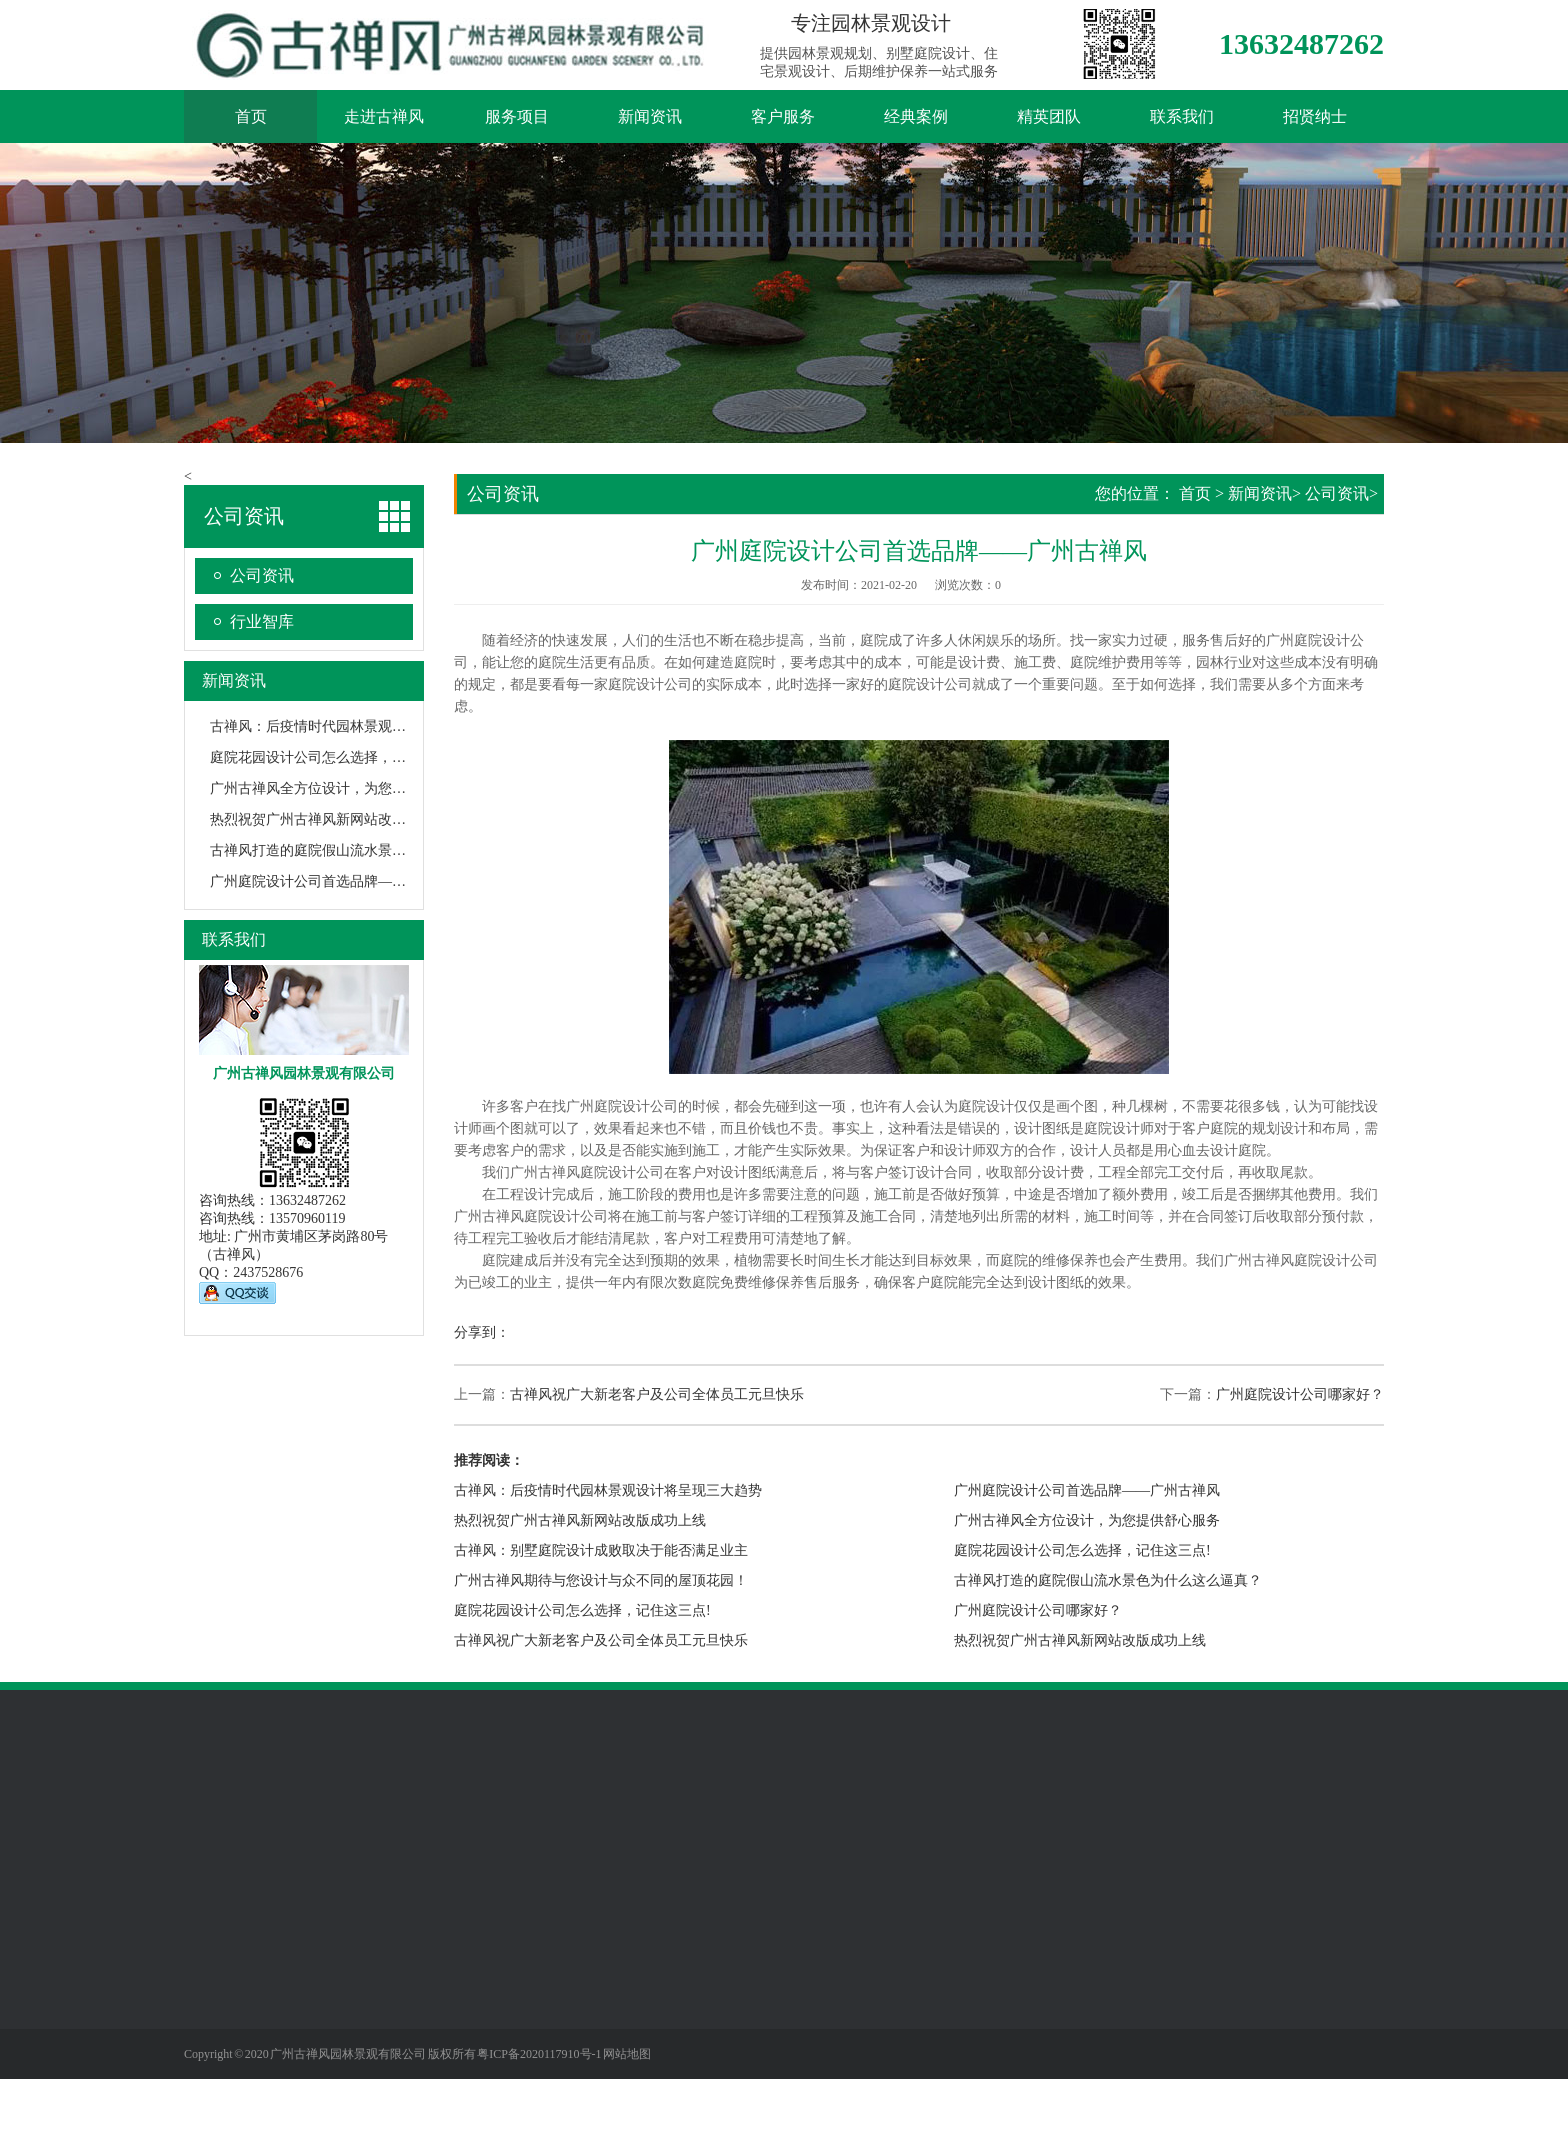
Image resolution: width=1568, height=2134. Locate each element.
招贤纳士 (1315, 116)
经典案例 (916, 116)
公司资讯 (262, 575)
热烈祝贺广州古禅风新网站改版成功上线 (336, 819)
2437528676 (268, 1272)
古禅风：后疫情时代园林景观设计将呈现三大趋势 (364, 726)
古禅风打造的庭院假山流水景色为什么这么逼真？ (364, 850)
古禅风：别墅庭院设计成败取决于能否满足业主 (601, 1550)
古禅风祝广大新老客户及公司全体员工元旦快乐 (657, 1394)
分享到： (482, 1332)
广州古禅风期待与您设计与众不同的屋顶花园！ (601, 1580)
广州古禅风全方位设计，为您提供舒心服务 (343, 788)
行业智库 (262, 621)
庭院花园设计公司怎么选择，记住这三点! (338, 757)
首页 (251, 116)
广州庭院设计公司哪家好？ (1300, 1394)
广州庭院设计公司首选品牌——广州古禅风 (343, 881)
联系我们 (1182, 116)
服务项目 (517, 116)
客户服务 (783, 116)
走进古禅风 (384, 116)
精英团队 (1049, 116)
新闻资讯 (650, 116)
